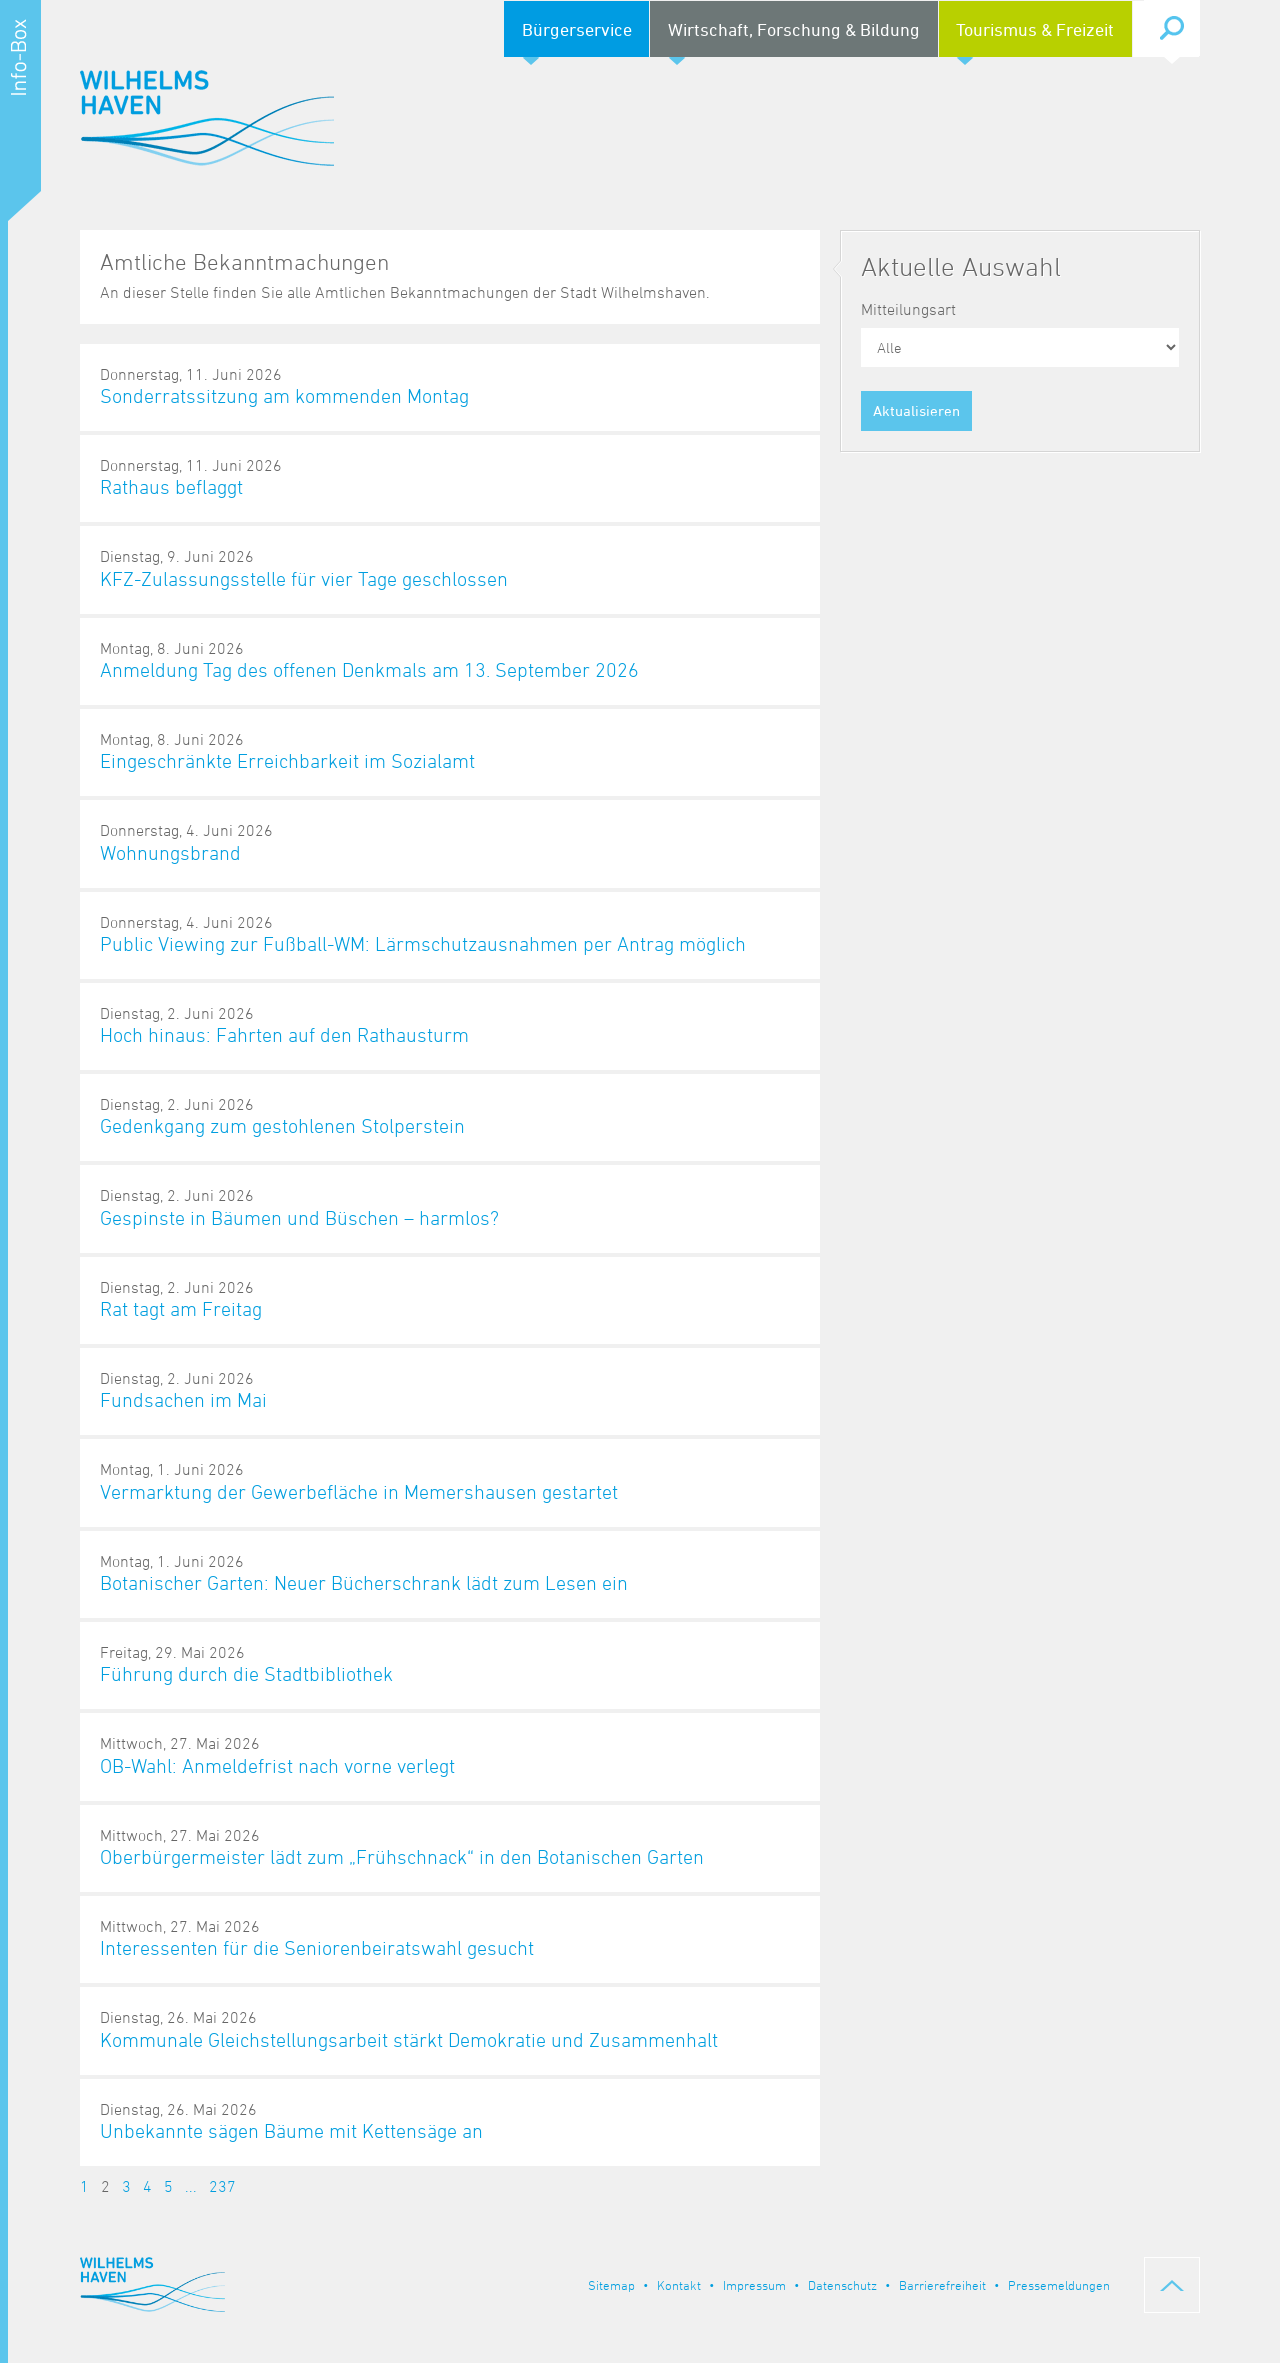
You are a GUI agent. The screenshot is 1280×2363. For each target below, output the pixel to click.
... (191, 2186)
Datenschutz (842, 2285)
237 (222, 2186)
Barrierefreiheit (942, 2285)
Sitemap (611, 2285)
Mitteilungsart (908, 309)
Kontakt (679, 2285)
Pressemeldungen (1059, 2285)
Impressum (754, 2285)
